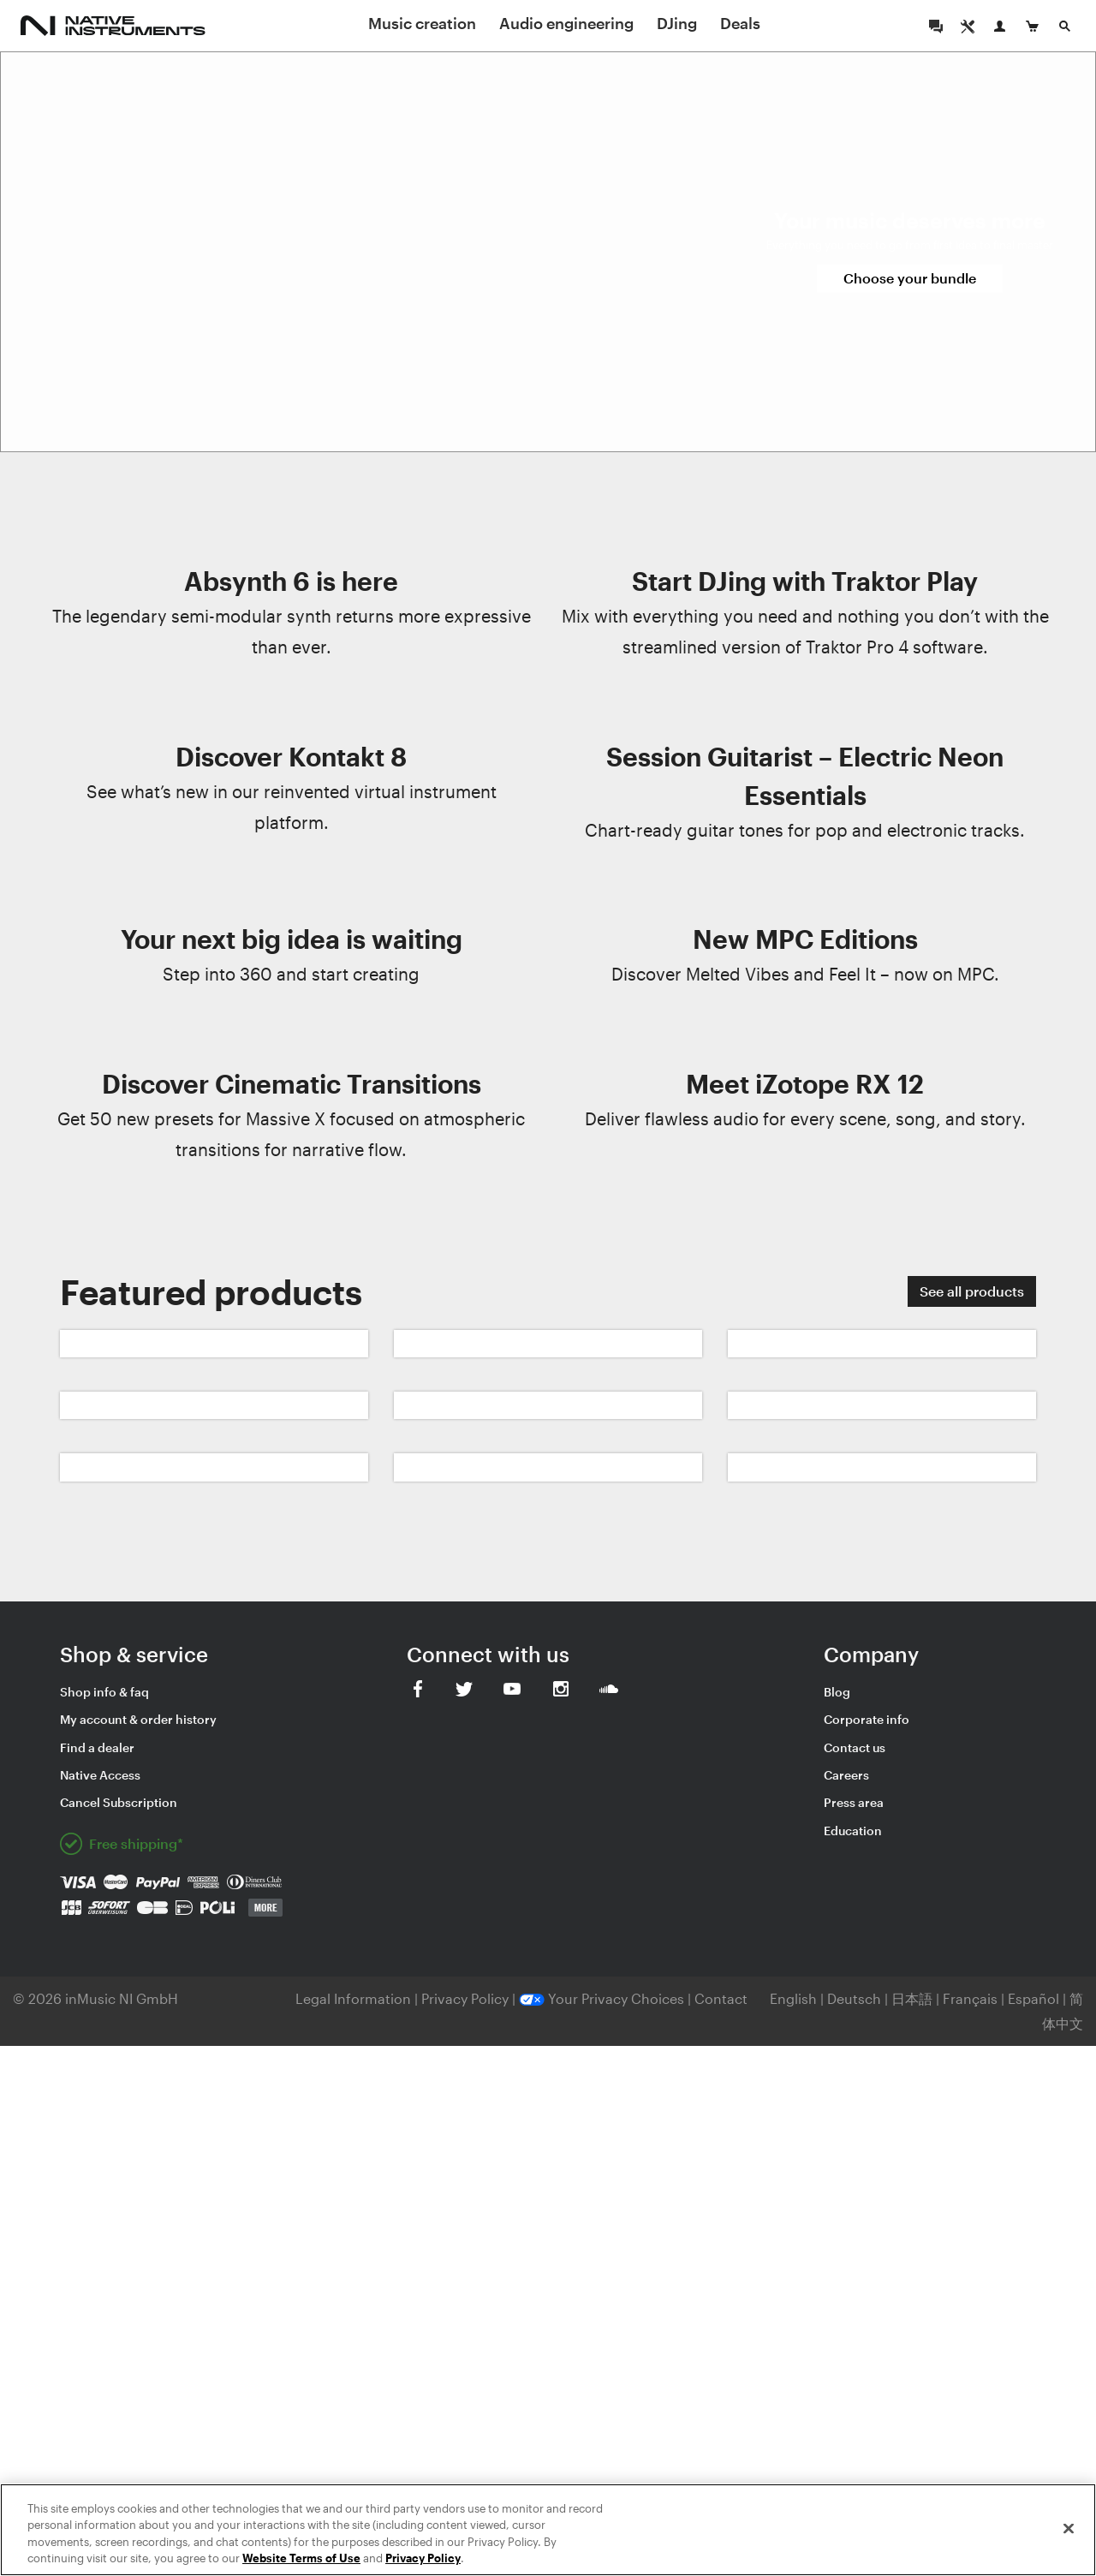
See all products (972, 1291)
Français (970, 1998)
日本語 (911, 1998)
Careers (846, 1775)
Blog (837, 1692)
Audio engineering (566, 23)
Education (853, 1830)
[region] (548, 2530)
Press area (854, 1802)
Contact (721, 1998)
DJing (677, 23)
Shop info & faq (104, 1692)
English (793, 1998)
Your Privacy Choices (601, 1998)
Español (1033, 1998)
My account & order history (138, 1719)
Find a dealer (97, 1747)
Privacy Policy (466, 1998)
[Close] (1068, 2528)
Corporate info (866, 1719)
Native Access (100, 1775)
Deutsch (854, 1998)
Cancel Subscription (118, 1802)
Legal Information (354, 1998)
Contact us (854, 1747)
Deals (740, 23)
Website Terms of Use (301, 2558)
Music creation (422, 23)
